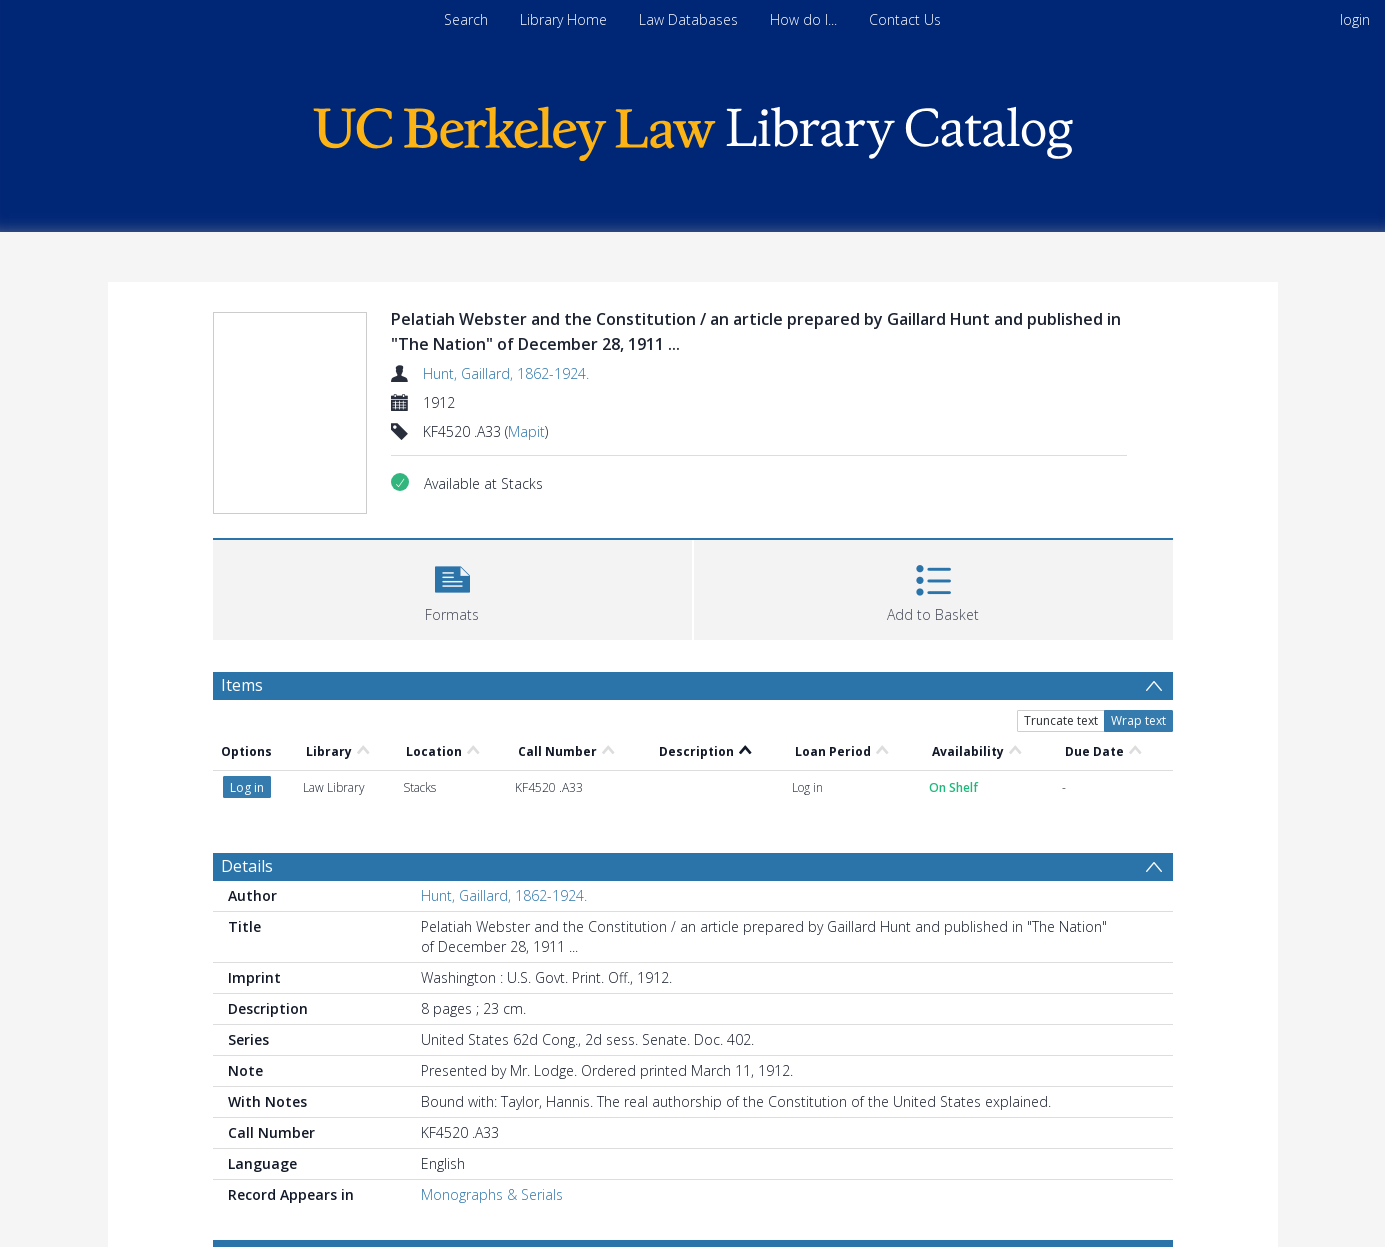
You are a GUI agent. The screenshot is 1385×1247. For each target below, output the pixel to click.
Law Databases (688, 19)
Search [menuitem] (466, 19)
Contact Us (905, 19)
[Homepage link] (693, 128)
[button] (452, 587)
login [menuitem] (1355, 19)
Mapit (526, 431)
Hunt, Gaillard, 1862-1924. (506, 373)
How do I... (803, 19)
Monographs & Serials (492, 1194)
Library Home (563, 19)
